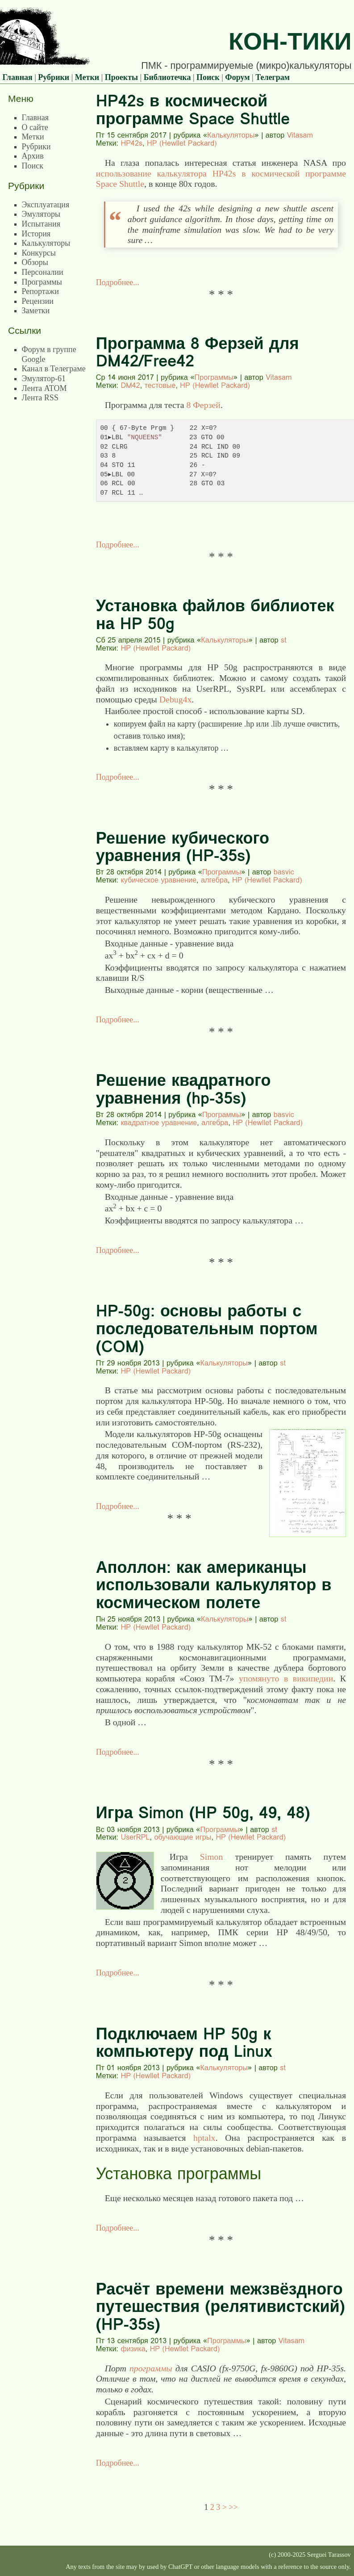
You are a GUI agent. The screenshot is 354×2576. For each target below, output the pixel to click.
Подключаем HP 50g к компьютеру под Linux (184, 2042)
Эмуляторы (41, 214)
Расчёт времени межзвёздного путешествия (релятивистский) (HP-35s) (220, 2306)
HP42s (131, 143)
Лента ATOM (44, 388)
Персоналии (42, 272)
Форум (237, 77)
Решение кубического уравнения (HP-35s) (182, 847)
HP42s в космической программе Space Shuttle (193, 109)
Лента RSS (40, 397)
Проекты (121, 77)
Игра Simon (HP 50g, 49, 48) (203, 1812)
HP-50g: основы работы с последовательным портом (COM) (207, 1328)
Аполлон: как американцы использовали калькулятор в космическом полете (214, 1585)
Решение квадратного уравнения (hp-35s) (183, 1089)
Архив (33, 155)
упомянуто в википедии (286, 1678)
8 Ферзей (203, 405)
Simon (211, 1857)
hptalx (204, 2138)
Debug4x (175, 699)
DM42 (130, 385)
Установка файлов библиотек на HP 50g (215, 614)
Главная (17, 77)
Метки (87, 77)
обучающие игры (182, 1837)
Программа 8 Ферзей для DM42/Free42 (197, 352)
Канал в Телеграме (54, 368)
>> (233, 2507)
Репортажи (40, 291)
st (284, 640)
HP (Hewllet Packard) (182, 143)
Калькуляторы (230, 135)
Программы (214, 377)
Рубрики (53, 77)
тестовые (160, 385)
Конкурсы (39, 252)
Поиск (208, 77)
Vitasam (300, 135)
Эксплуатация (46, 204)
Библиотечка (167, 77)
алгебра (214, 880)
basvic (284, 872)
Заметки (36, 310)
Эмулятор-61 (44, 378)
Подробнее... (117, 282)
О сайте (35, 127)
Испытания (41, 223)
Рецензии (38, 301)
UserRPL (135, 1837)
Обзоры (35, 262)
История (36, 233)
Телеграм (272, 77)
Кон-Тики (290, 41)
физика (133, 2348)
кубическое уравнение (158, 880)
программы (150, 2368)
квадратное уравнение (159, 1122)
